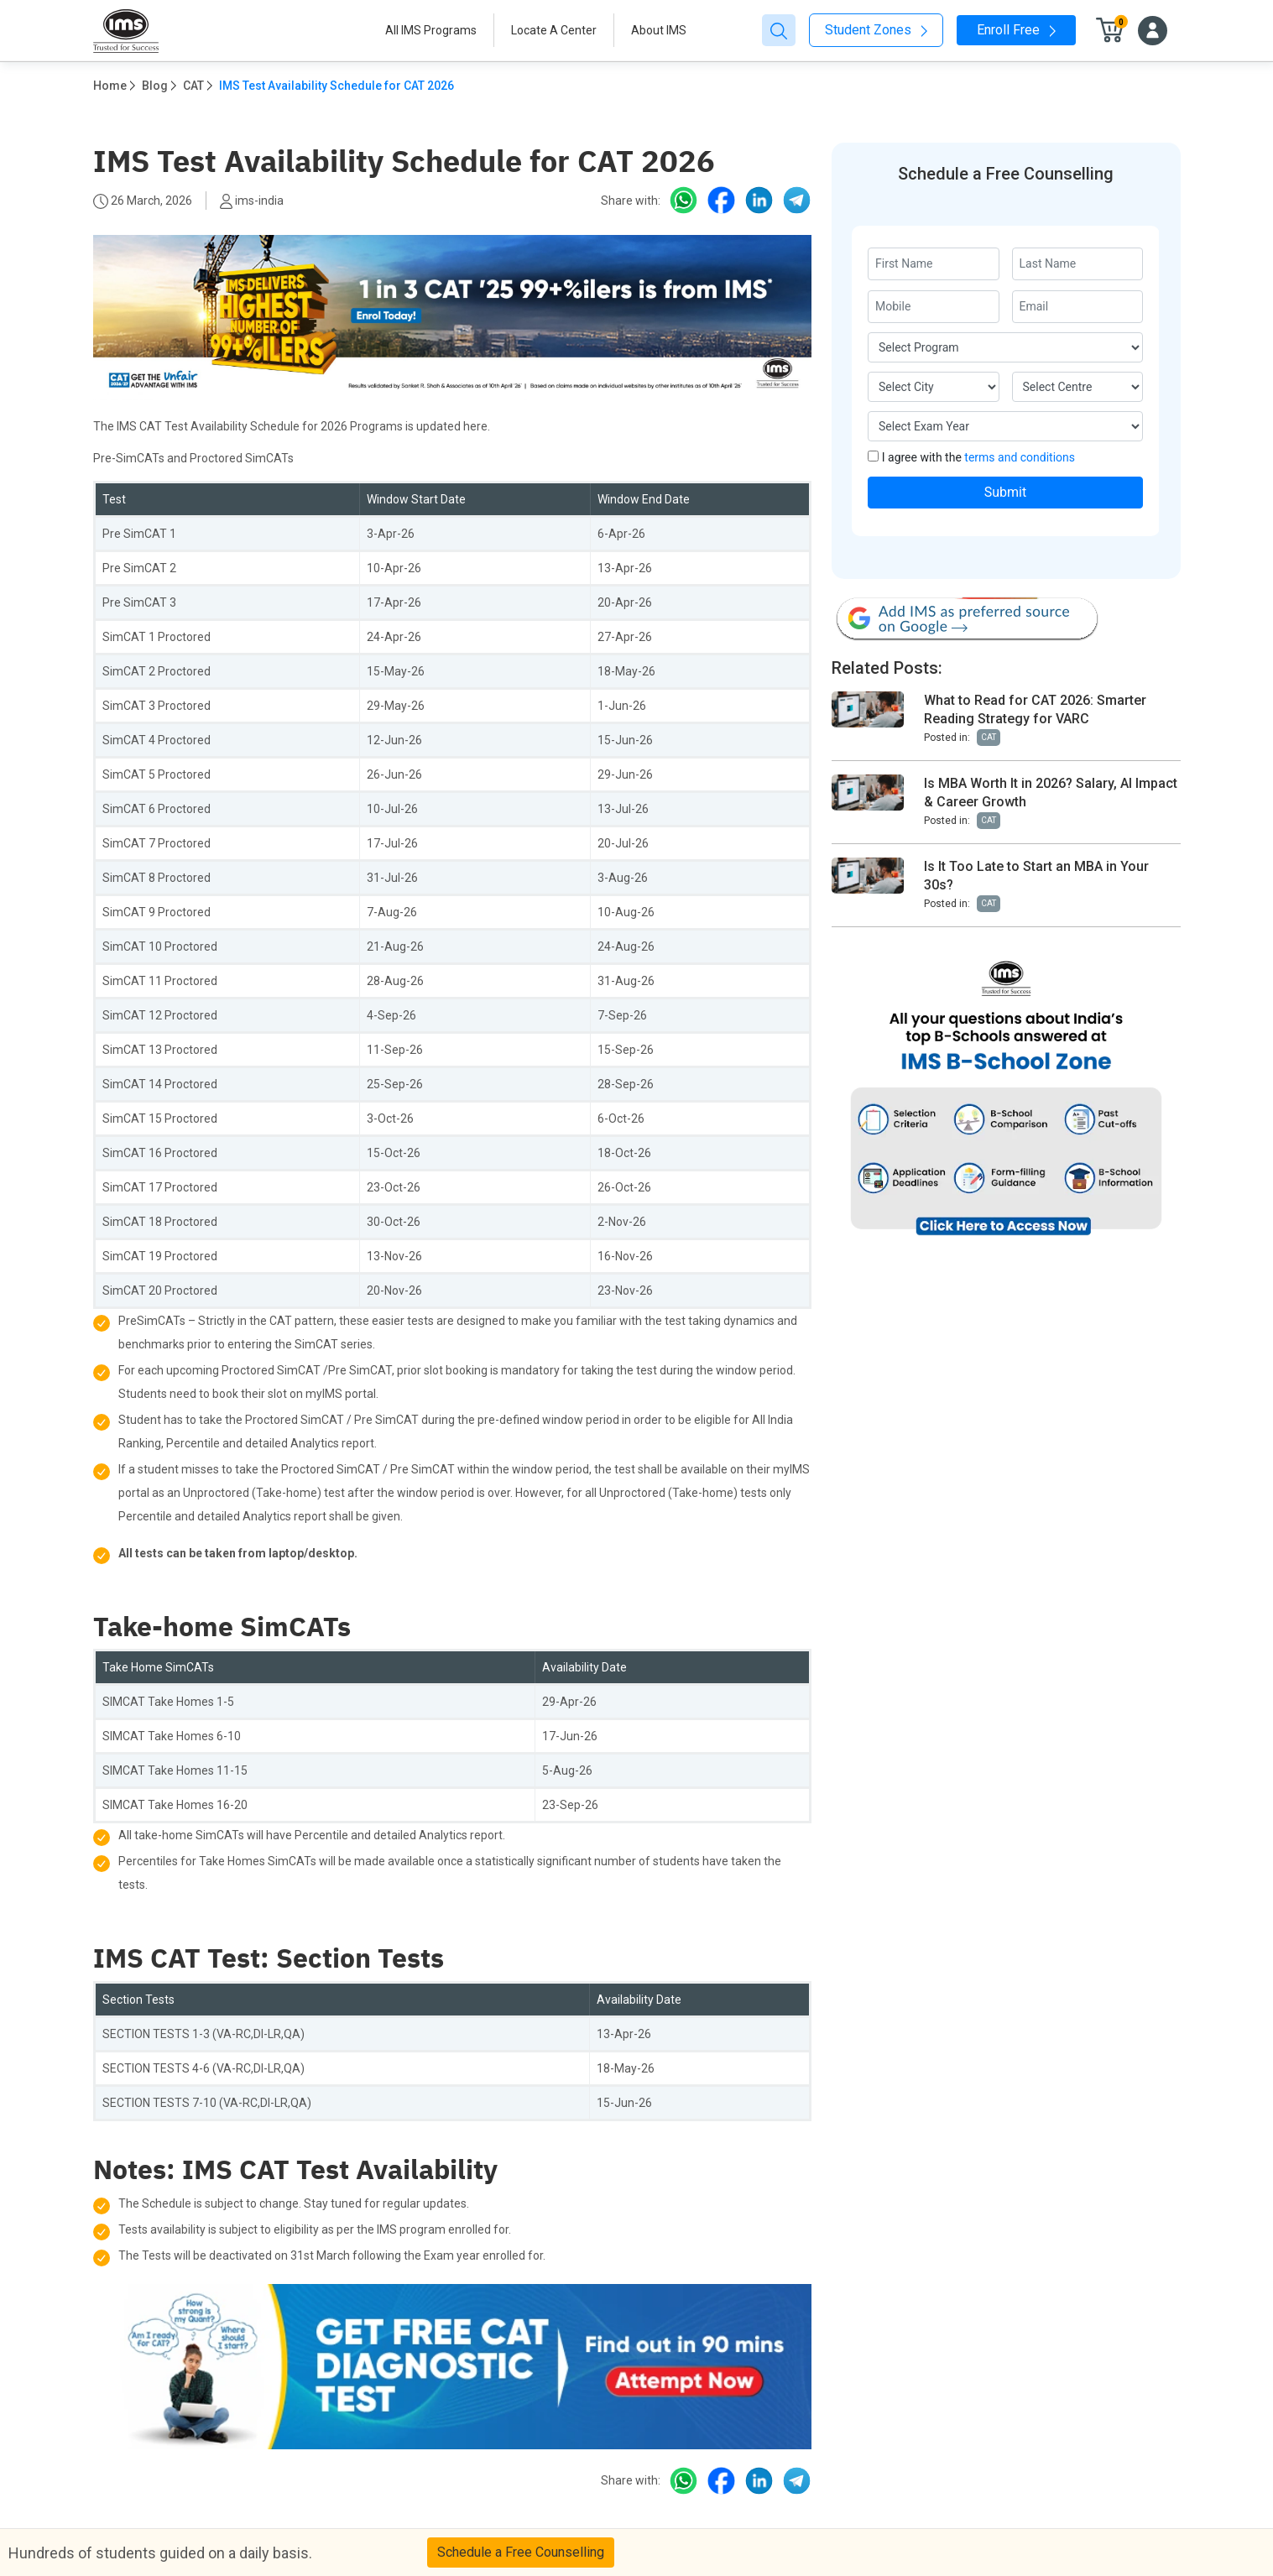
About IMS (658, 30)
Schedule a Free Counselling (520, 2552)
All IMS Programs (431, 30)
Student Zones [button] (876, 30)
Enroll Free (1016, 30)
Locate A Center (554, 30)
